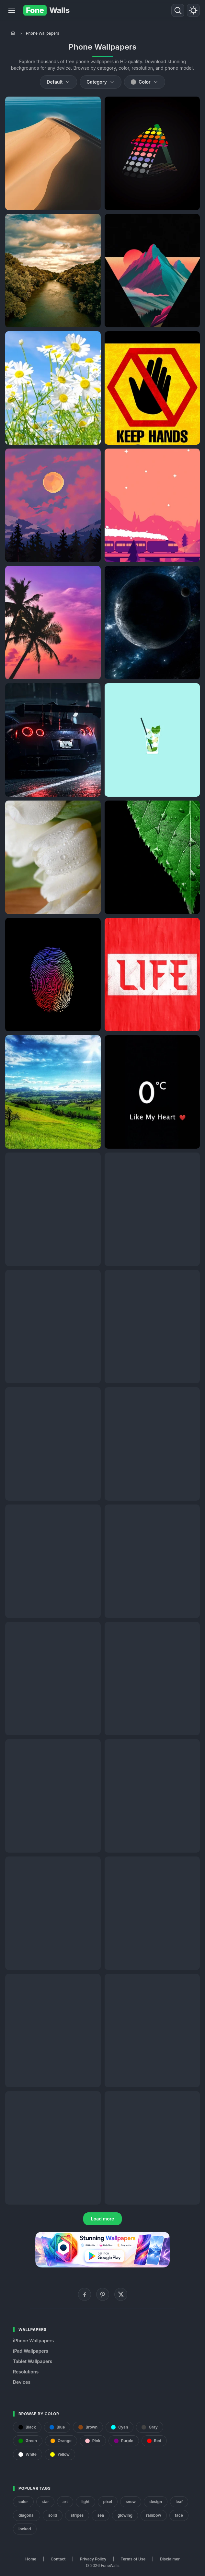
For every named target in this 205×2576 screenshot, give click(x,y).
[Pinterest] (102, 2294)
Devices (21, 2382)
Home (30, 2559)
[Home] (13, 32)
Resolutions (26, 2371)
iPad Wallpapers (30, 2351)
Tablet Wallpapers (32, 2361)
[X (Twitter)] (120, 2294)
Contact (58, 2559)
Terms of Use (133, 2559)
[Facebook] (84, 2294)
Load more (102, 2218)
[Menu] (11, 10)
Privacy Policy (93, 2559)
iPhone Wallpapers (33, 2340)
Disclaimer (170, 2559)
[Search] (177, 10)
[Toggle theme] (193, 10)
